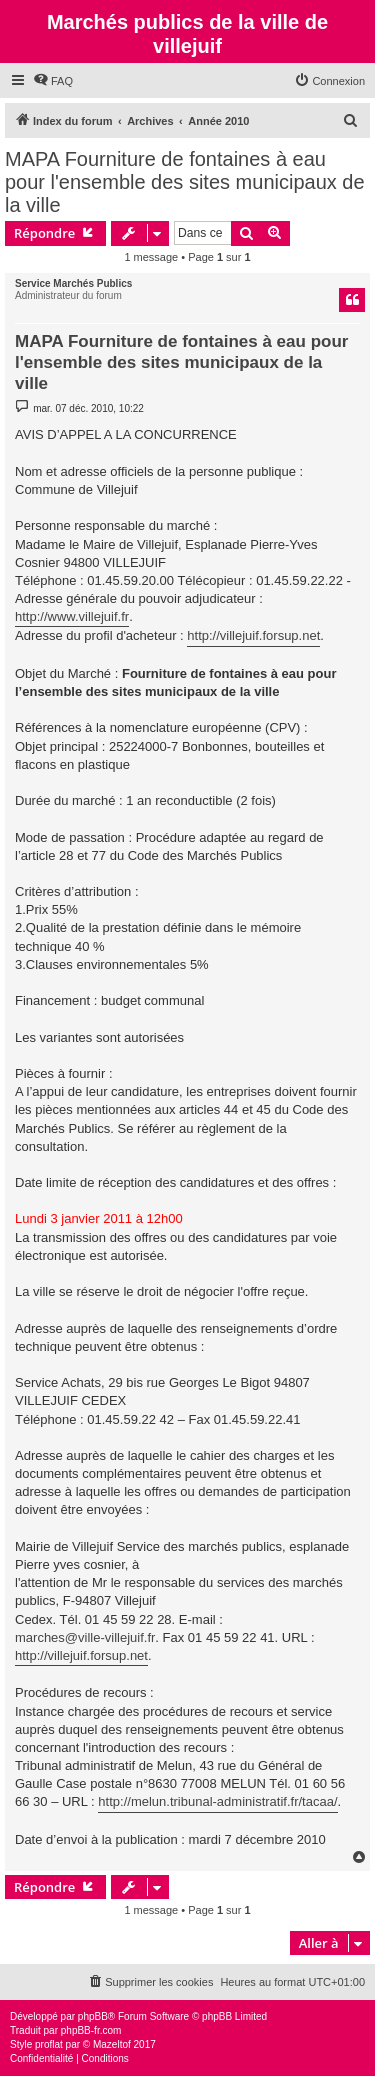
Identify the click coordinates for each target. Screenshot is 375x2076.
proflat (49, 2044)
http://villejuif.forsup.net (253, 635)
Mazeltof (112, 2044)
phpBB (93, 2016)
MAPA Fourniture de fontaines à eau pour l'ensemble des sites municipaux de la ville (185, 182)
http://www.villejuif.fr (72, 616)
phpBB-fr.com (91, 2030)
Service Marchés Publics (73, 283)
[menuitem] (53, 81)
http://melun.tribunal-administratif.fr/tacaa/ (217, 1801)
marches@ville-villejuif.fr (85, 1637)
